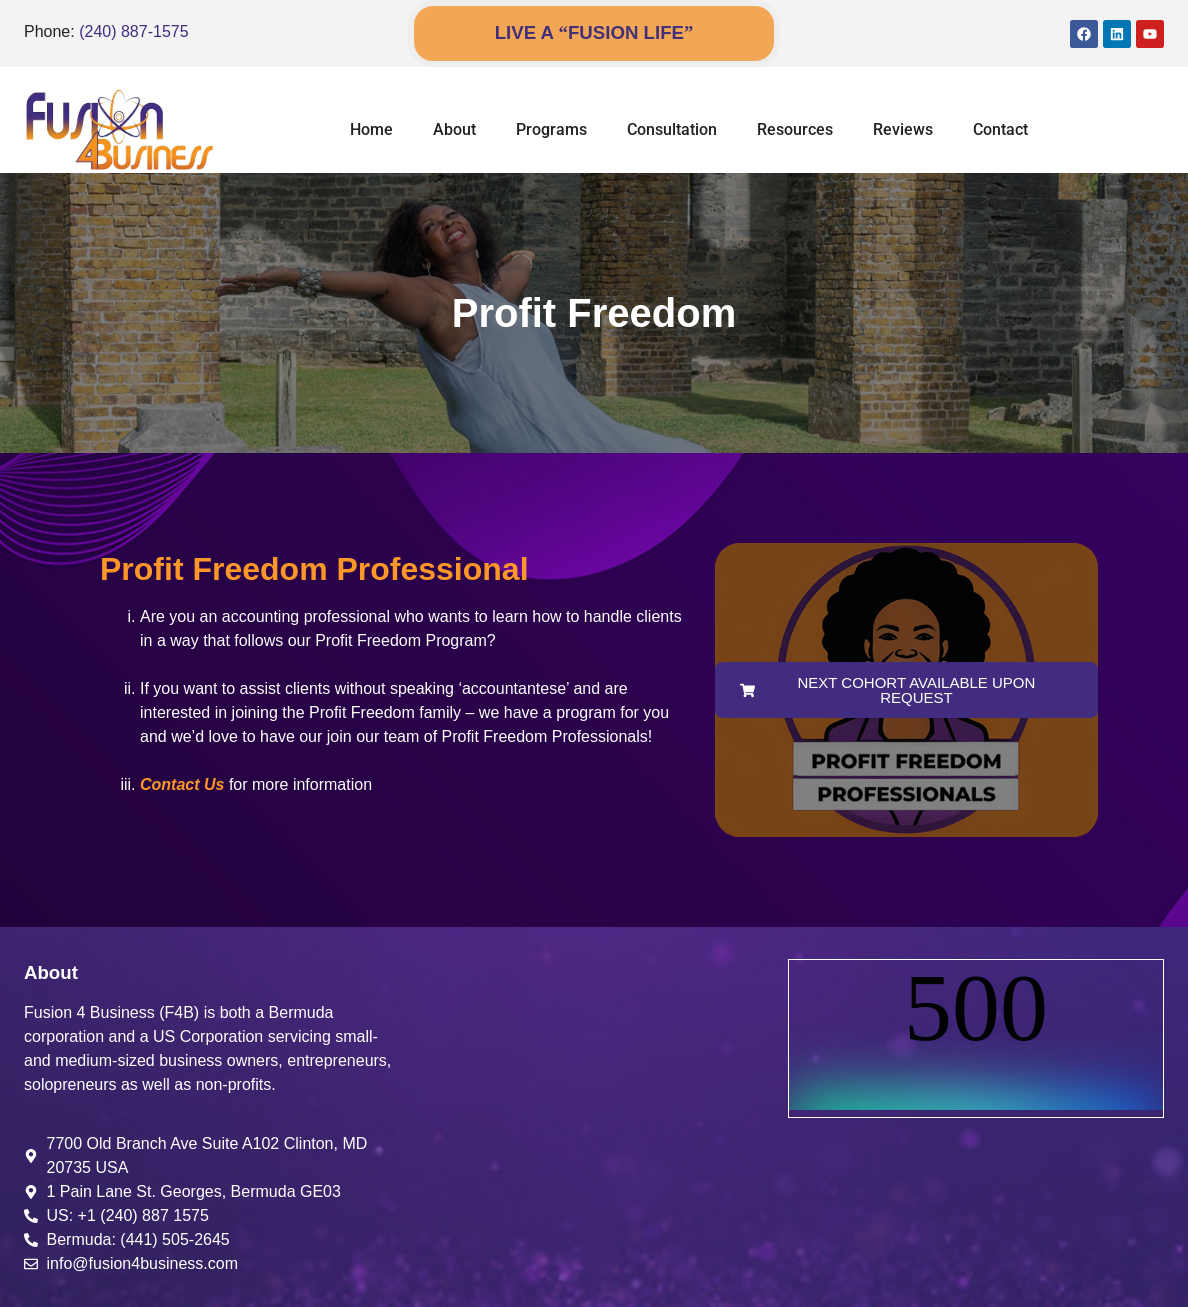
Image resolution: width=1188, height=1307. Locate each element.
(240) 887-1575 (133, 31)
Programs (551, 129)
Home (371, 129)
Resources (795, 129)
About (454, 129)
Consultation (672, 129)
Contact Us (182, 784)
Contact (1000, 129)
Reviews (903, 129)
